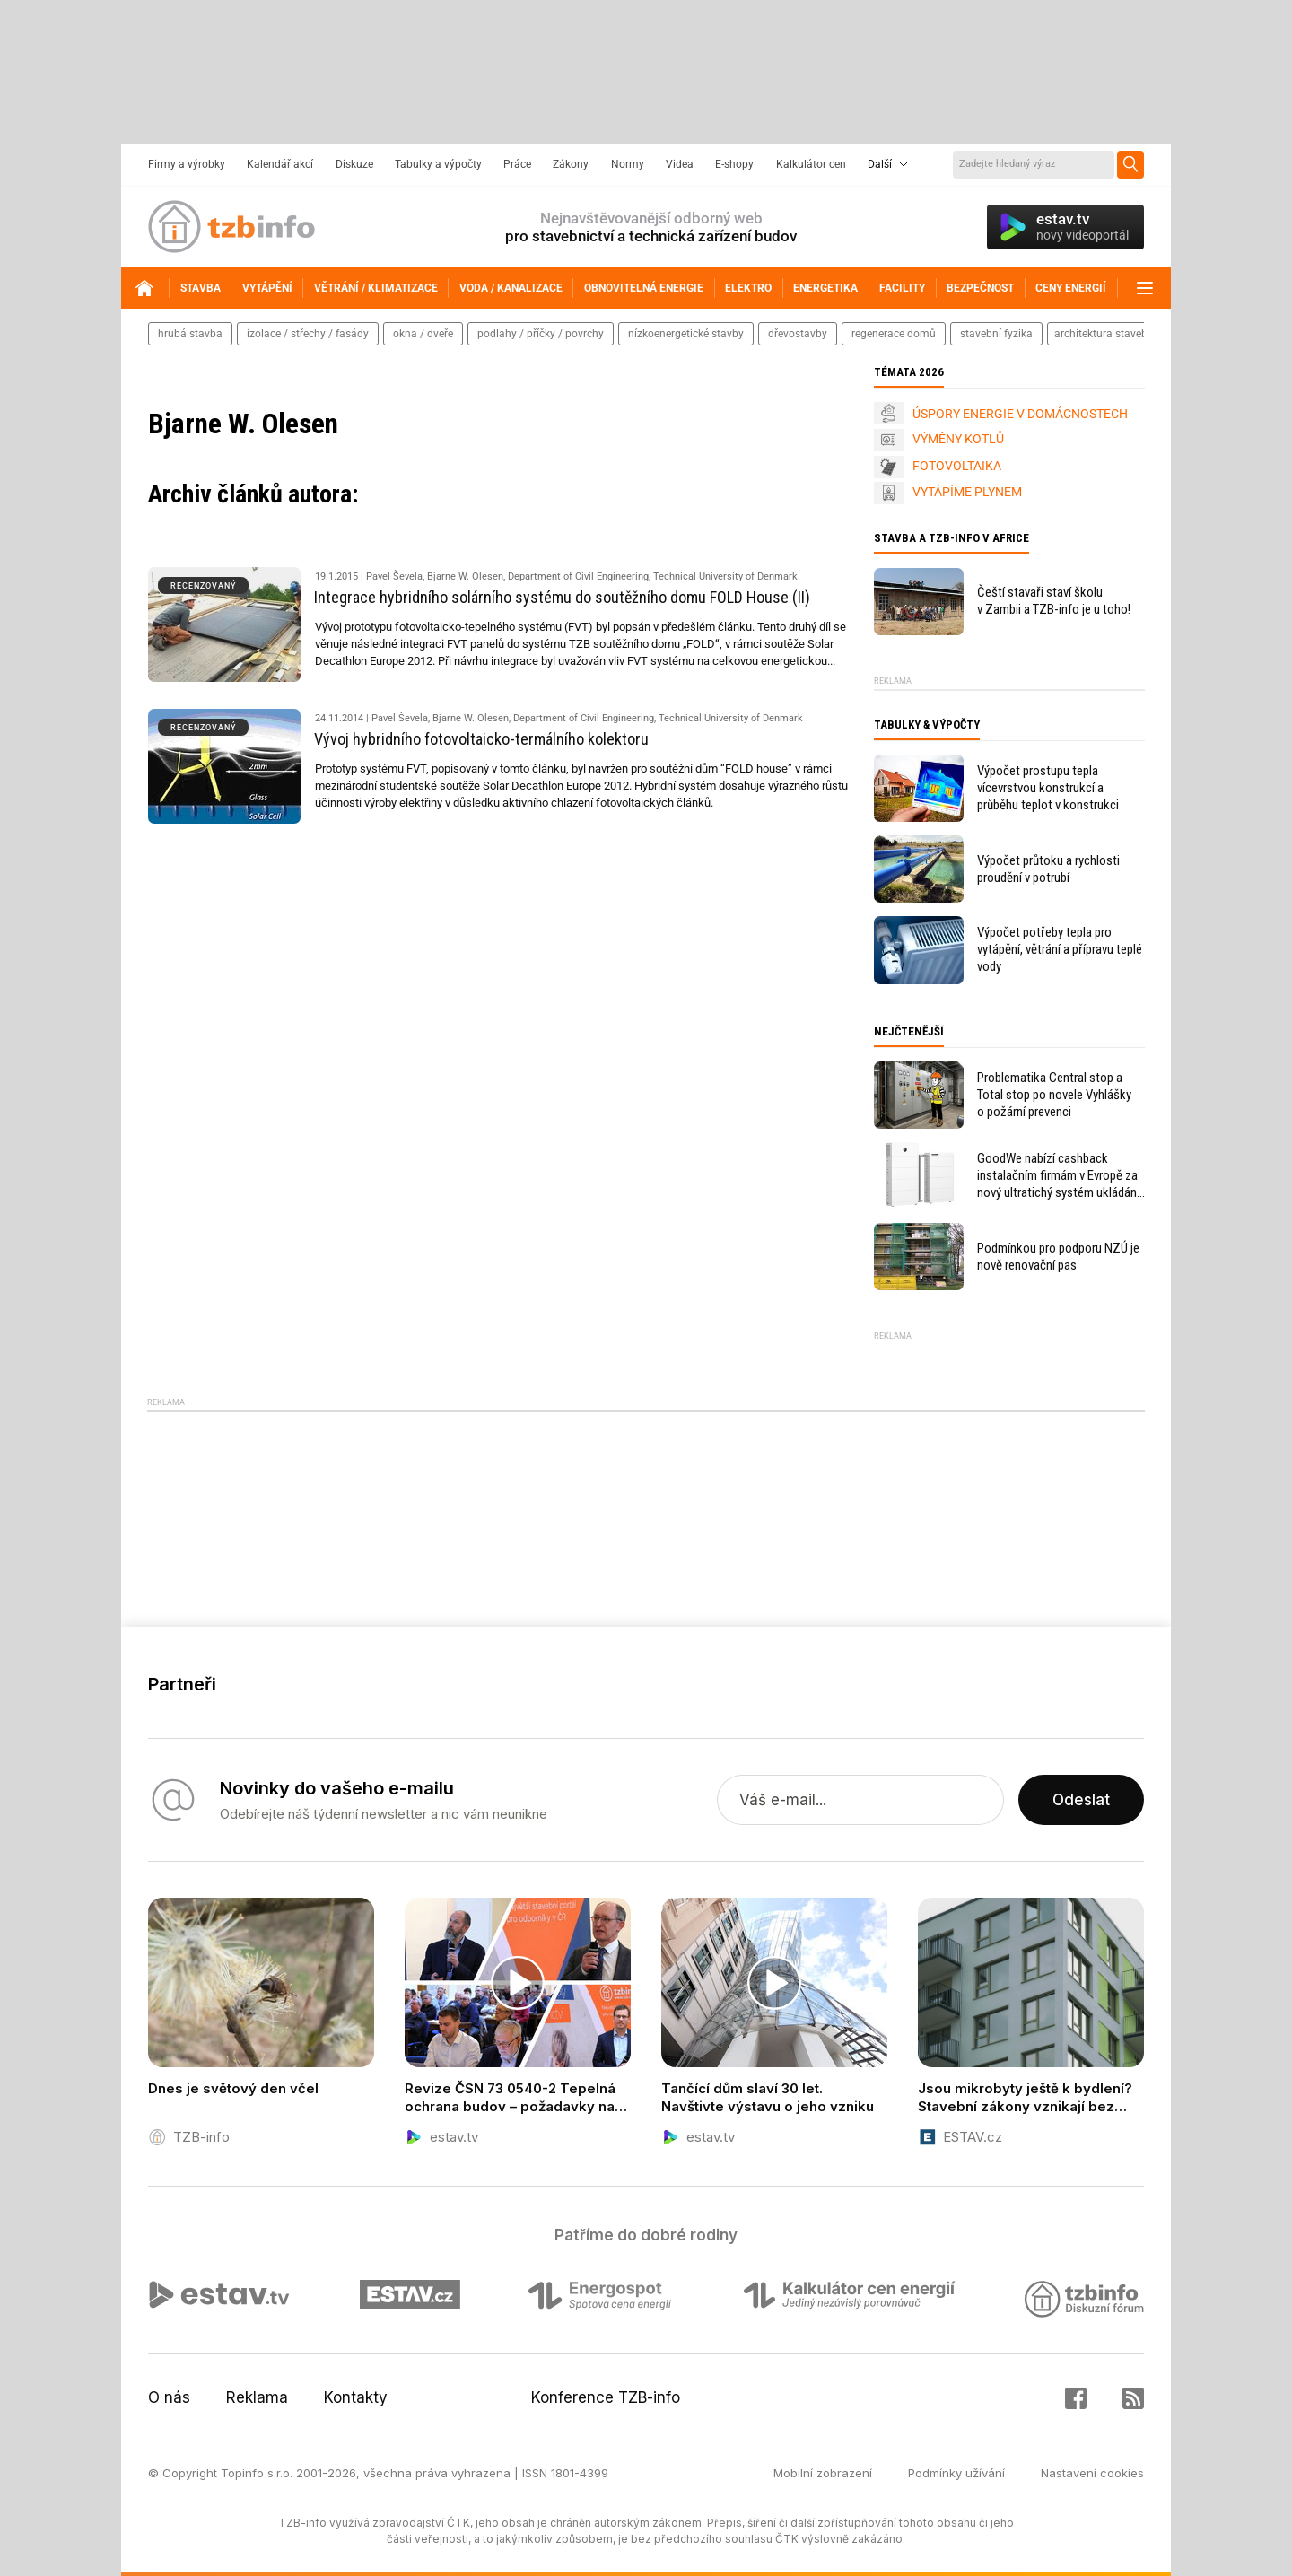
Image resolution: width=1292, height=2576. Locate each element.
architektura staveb (1101, 333)
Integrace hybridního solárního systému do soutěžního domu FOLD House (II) (562, 597)
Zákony (571, 164)
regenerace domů (893, 333)
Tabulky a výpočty (438, 164)
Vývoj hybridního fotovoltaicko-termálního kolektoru (481, 738)
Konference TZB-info (605, 2397)
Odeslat (1081, 1800)
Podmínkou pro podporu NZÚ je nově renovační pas (1058, 1256)
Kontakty (356, 2397)
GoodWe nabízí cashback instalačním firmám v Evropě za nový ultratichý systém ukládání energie (1058, 1175)
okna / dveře (423, 333)
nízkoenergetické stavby (686, 333)
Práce (517, 164)
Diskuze (354, 164)
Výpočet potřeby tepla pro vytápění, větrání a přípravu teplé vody (1059, 949)
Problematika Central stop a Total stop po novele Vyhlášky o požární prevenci (1054, 1095)
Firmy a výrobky (186, 164)
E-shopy (734, 164)
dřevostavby (797, 333)
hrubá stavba (190, 333)
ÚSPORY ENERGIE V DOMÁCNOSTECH (1020, 413)
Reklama (257, 2397)
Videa (680, 164)
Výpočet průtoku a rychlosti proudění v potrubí (1048, 869)
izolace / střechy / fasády (308, 333)
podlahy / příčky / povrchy (540, 333)
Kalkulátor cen (811, 164)
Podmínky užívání (956, 2473)
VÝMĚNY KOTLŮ (958, 439)
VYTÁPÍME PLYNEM (967, 492)
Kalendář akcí (280, 164)
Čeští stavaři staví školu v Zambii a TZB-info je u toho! (1053, 600)
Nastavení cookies (1092, 2473)
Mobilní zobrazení (822, 2473)
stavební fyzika (996, 333)
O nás (169, 2397)
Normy (627, 164)
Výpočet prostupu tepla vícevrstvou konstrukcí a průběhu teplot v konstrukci (1048, 788)
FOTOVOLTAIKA (956, 465)
